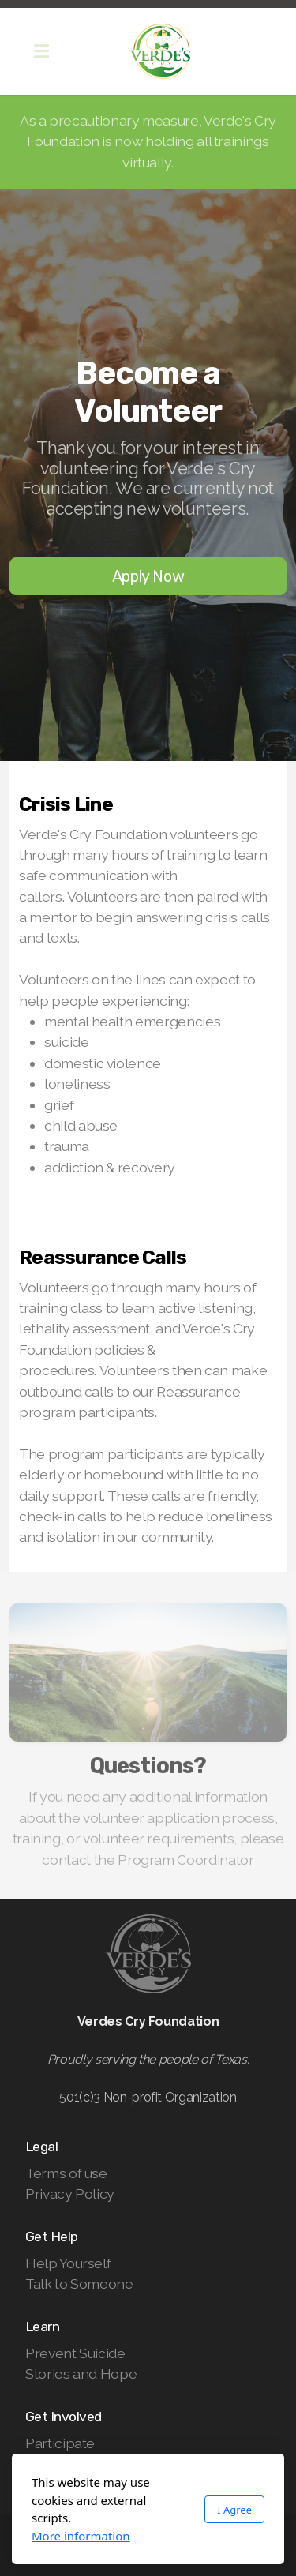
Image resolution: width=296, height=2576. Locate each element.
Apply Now (148, 576)
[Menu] (41, 51)
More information (81, 2536)
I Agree (234, 2510)
